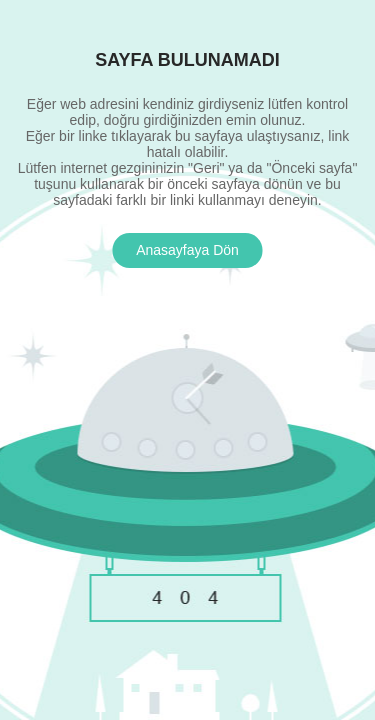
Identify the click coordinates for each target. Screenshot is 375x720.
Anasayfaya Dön (187, 250)
